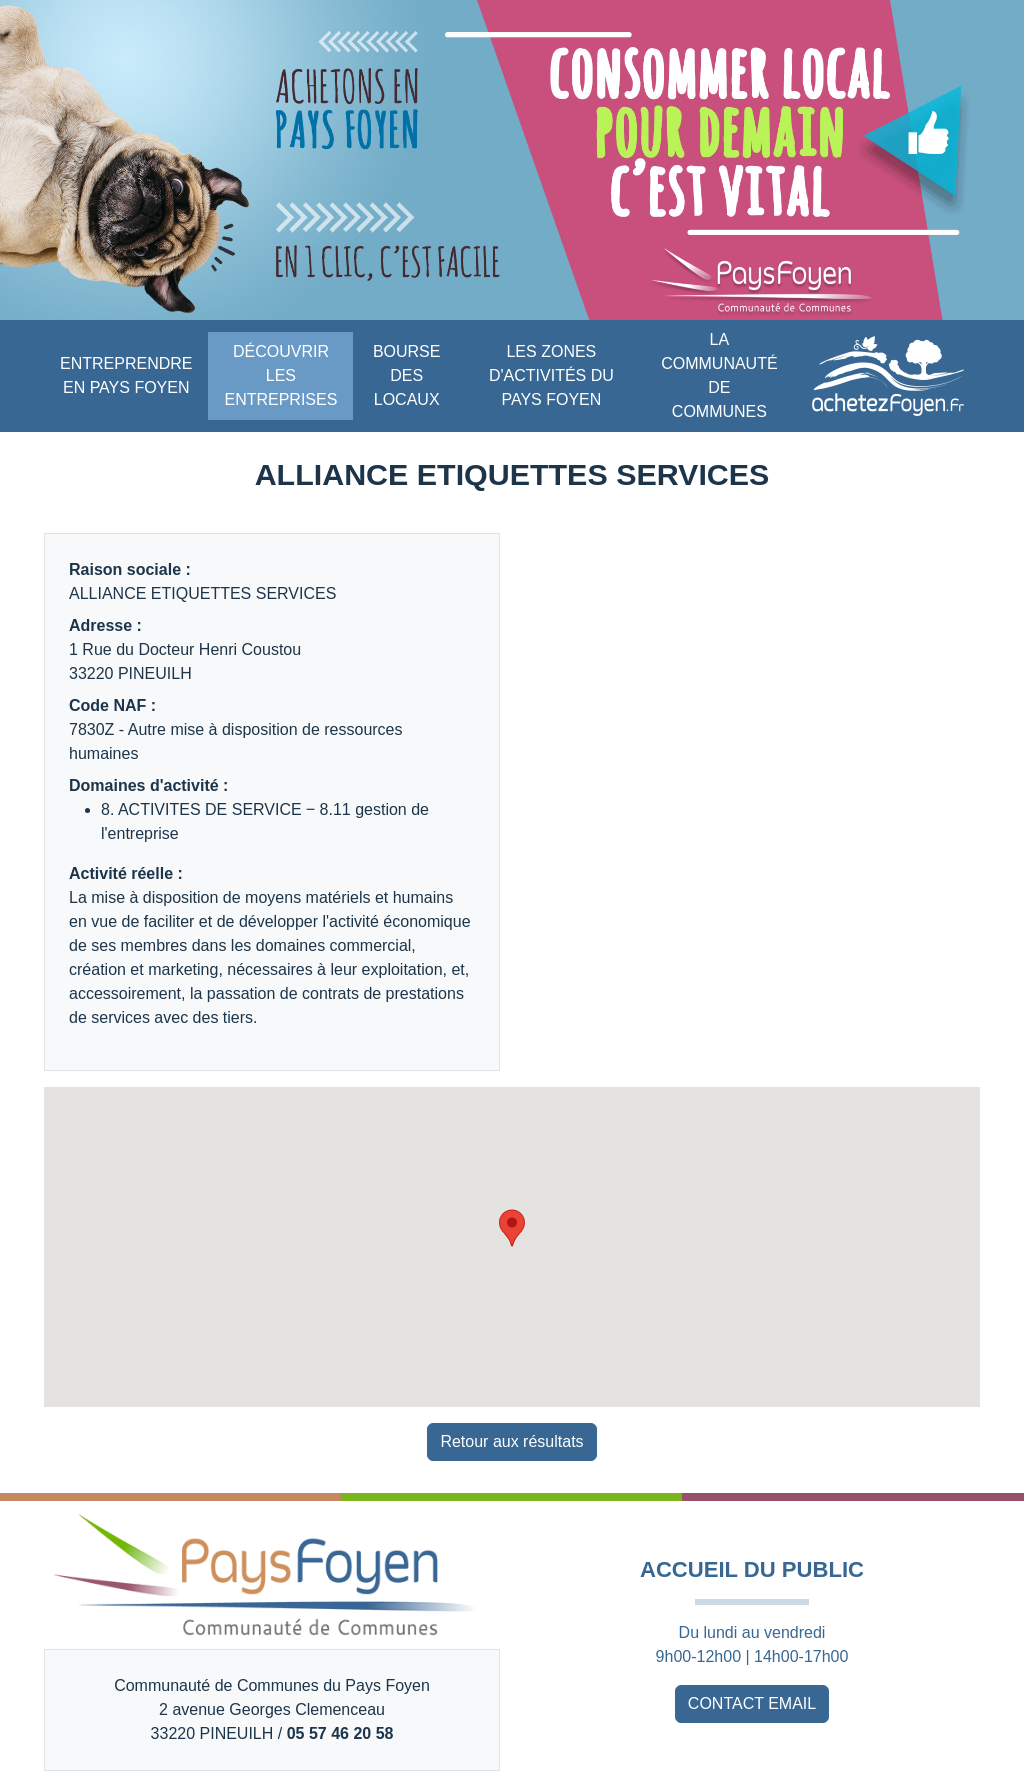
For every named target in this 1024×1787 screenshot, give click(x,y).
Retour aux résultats (511, 1441)
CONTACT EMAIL (752, 1703)
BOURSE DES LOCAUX (407, 375)
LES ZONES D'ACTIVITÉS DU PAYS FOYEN (551, 375)
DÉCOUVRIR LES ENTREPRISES (280, 375)
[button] (512, 1228)
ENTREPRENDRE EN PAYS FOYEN (126, 375)
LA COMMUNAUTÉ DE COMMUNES (719, 375)
